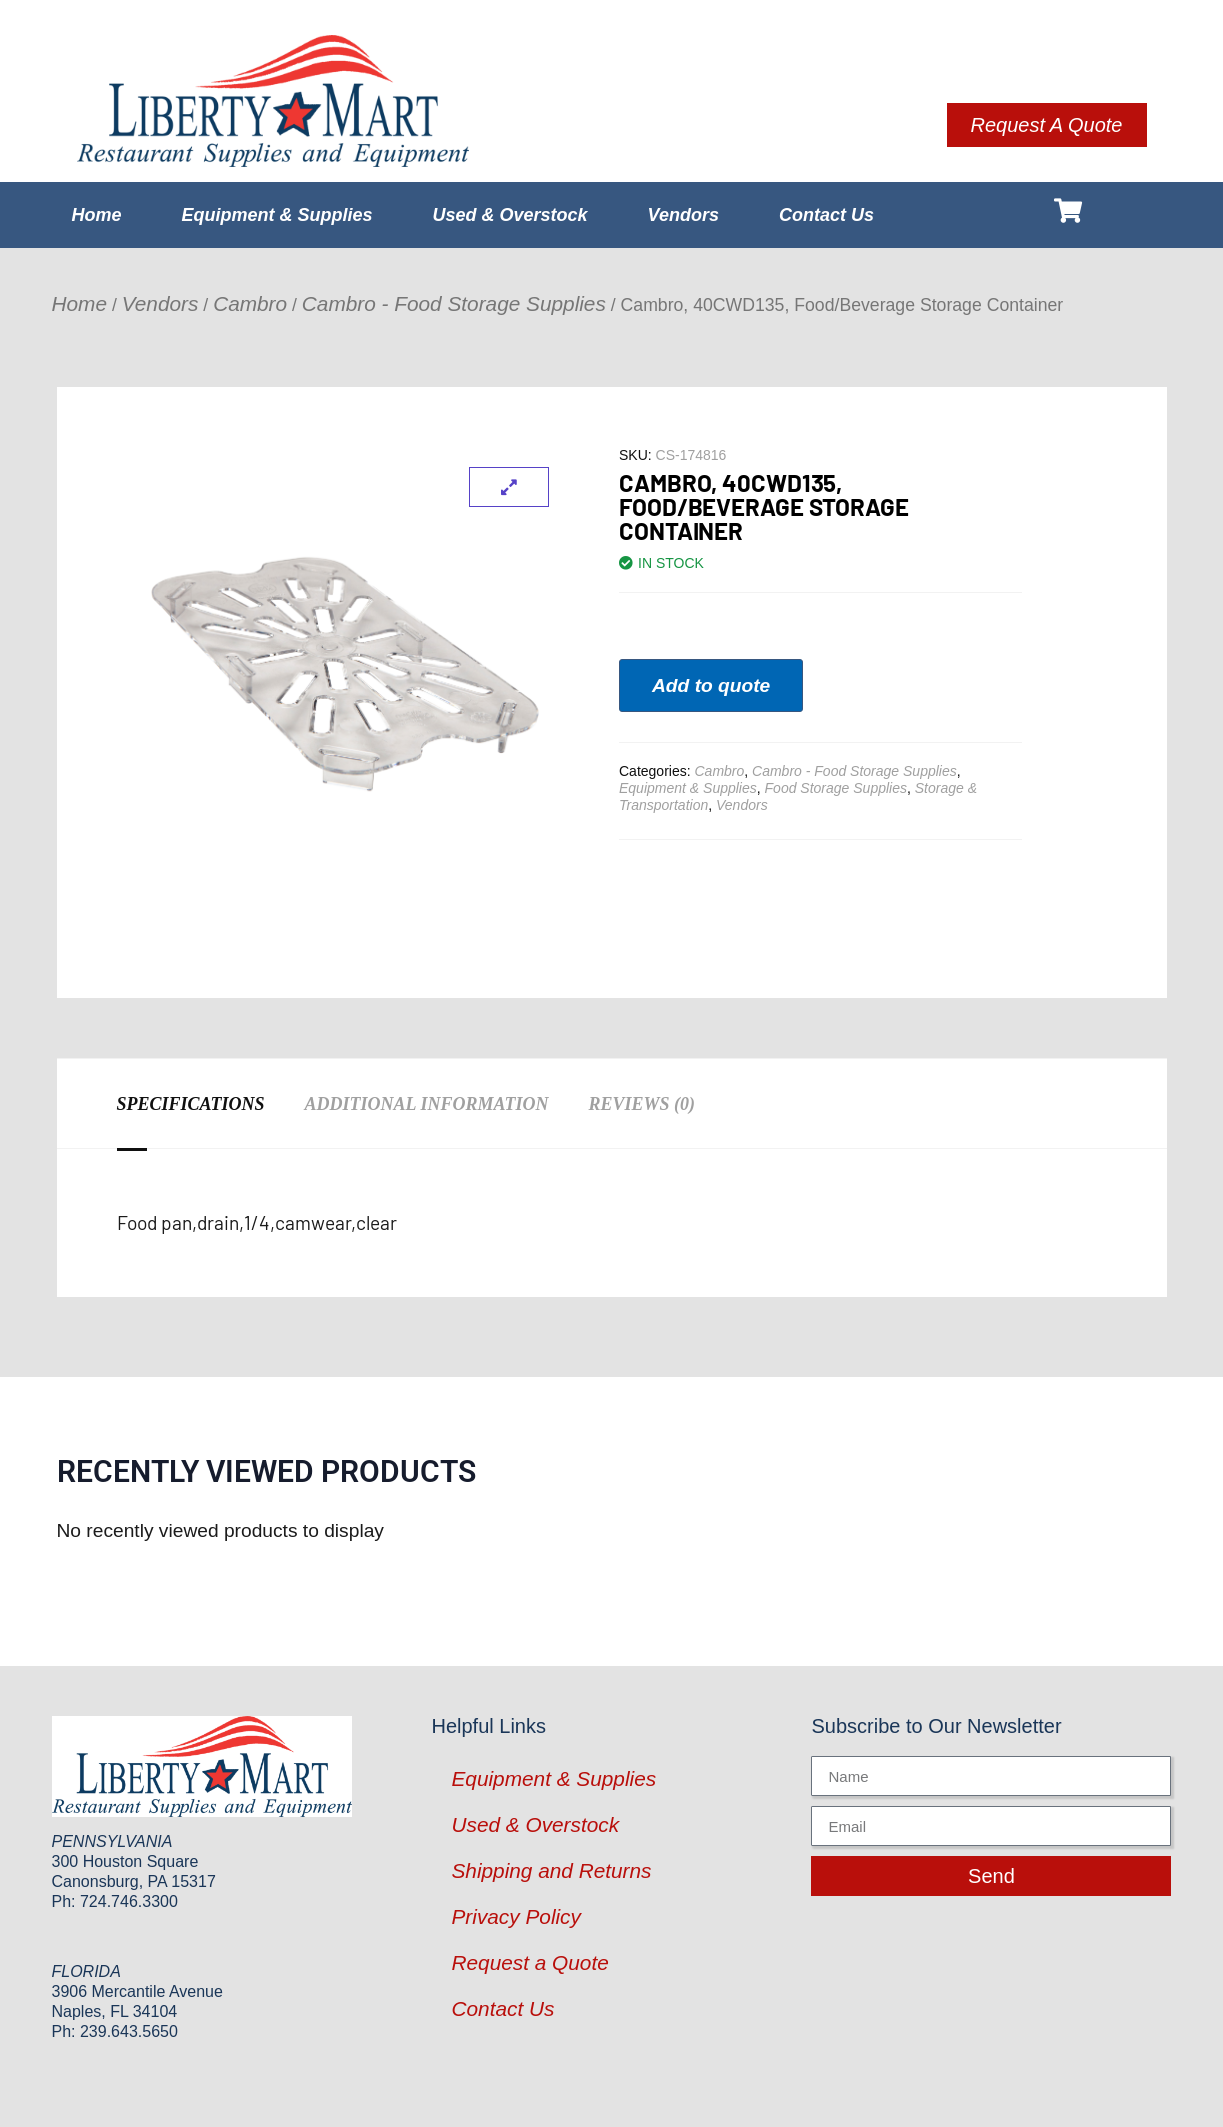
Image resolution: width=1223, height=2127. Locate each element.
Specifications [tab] (191, 1104)
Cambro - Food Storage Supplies (454, 303)
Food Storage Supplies (836, 788)
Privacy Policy (515, 1916)
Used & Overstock (510, 215)
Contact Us (826, 215)
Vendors (683, 215)
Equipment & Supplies (277, 215)
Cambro (250, 303)
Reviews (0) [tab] (641, 1104)
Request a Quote (529, 1962)
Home (97, 215)
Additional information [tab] (427, 1104)
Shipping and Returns (551, 1870)
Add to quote (711, 685)
